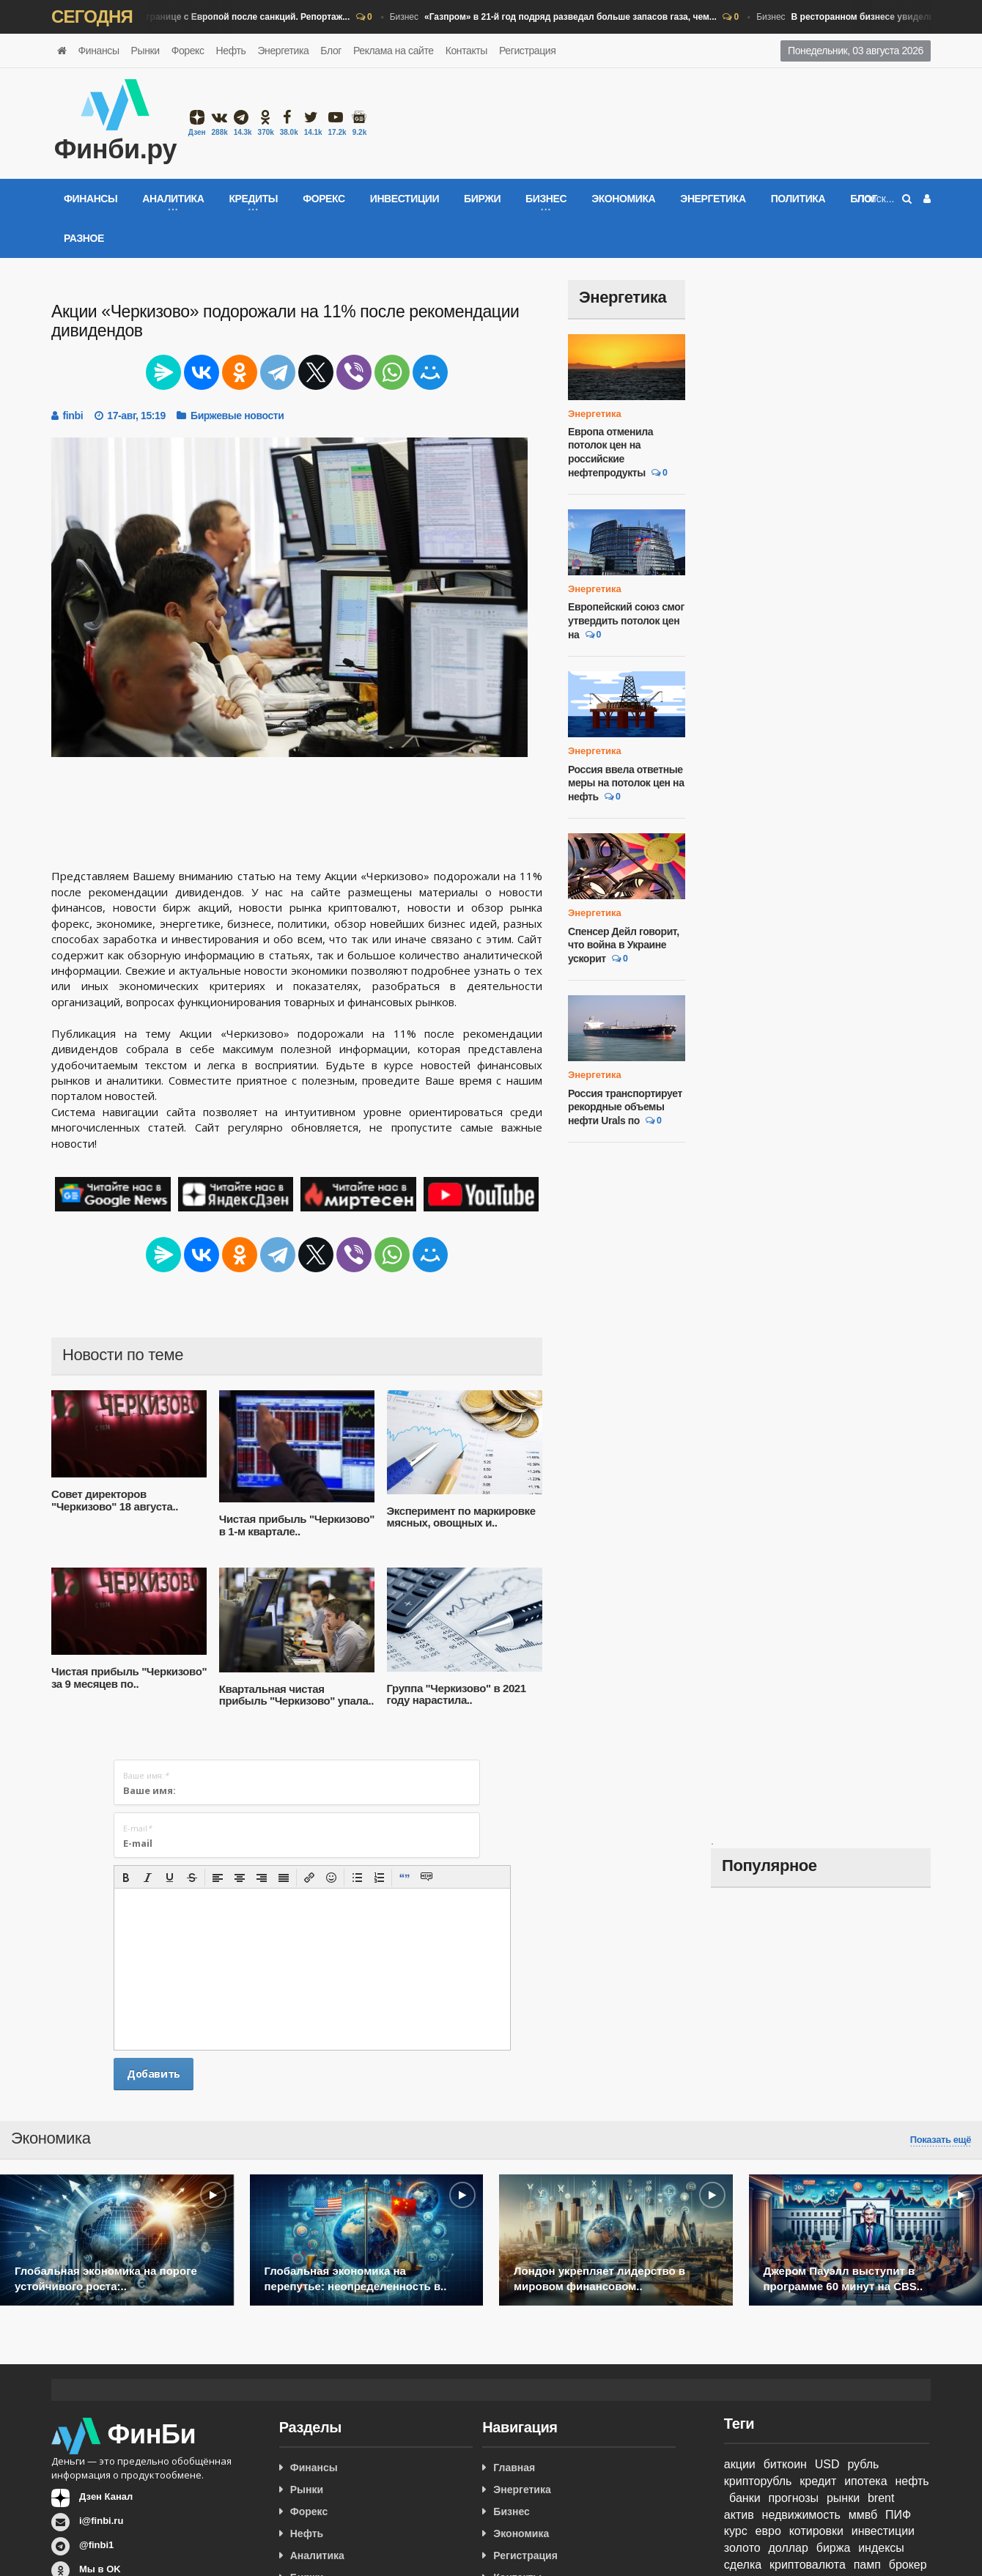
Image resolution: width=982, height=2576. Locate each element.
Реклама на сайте (393, 50)
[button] (126, 1877)
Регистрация (527, 50)
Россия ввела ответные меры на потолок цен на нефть (626, 783)
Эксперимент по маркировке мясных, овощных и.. (461, 1517)
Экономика (623, 198)
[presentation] (126, 1878)
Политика (798, 198)
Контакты (466, 50)
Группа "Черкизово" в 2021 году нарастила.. (456, 1694)
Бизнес (196, 17)
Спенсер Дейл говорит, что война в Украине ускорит (623, 945)
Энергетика (283, 50)
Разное (84, 238)
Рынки (145, 50)
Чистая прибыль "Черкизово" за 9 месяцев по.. (129, 1677)
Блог (331, 50)
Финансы (98, 50)
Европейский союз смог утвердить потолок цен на (626, 620)
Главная (514, 2467)
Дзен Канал (106, 2496)
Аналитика (317, 2555)
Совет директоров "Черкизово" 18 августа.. (114, 1500)
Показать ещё (940, 2140)
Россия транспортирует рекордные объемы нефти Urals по (625, 1107)
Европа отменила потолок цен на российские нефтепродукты (610, 452)
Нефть (231, 50)
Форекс (187, 50)
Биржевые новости (237, 415)
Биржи (482, 198)
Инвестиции (404, 198)
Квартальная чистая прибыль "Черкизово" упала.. (296, 1695)
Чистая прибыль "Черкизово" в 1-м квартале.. (296, 1525)
